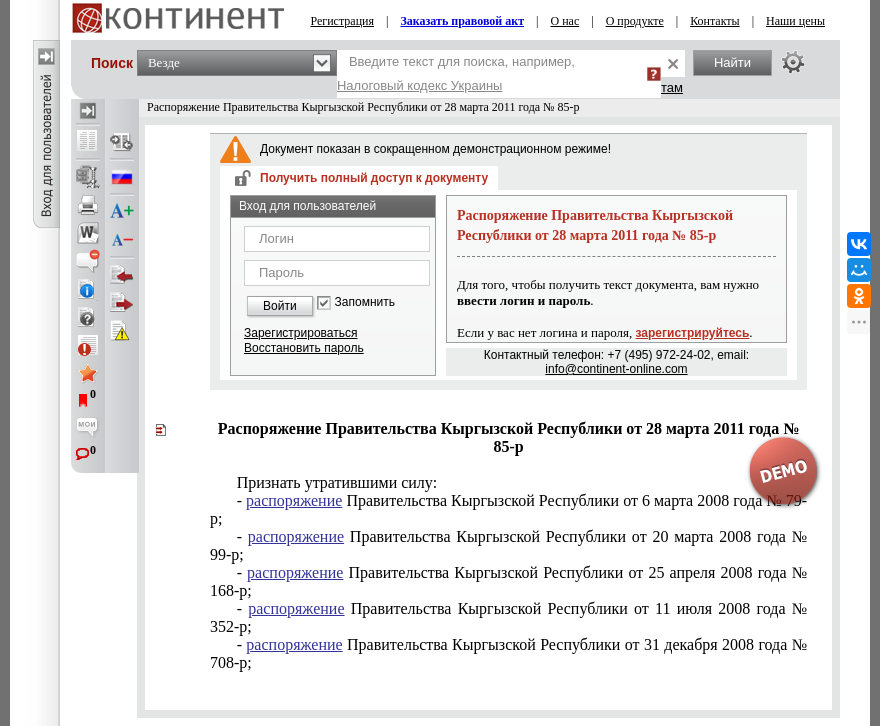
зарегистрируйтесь (693, 333)
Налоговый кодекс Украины (420, 85)
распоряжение (294, 500)
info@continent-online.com (616, 369)
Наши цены (795, 21)
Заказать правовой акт (462, 21)
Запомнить (365, 302)
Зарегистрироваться (300, 333)
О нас (564, 21)
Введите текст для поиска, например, (456, 73)
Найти (732, 62)
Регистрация (342, 21)
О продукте (635, 21)
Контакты (715, 21)
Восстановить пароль (304, 348)
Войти (280, 306)
